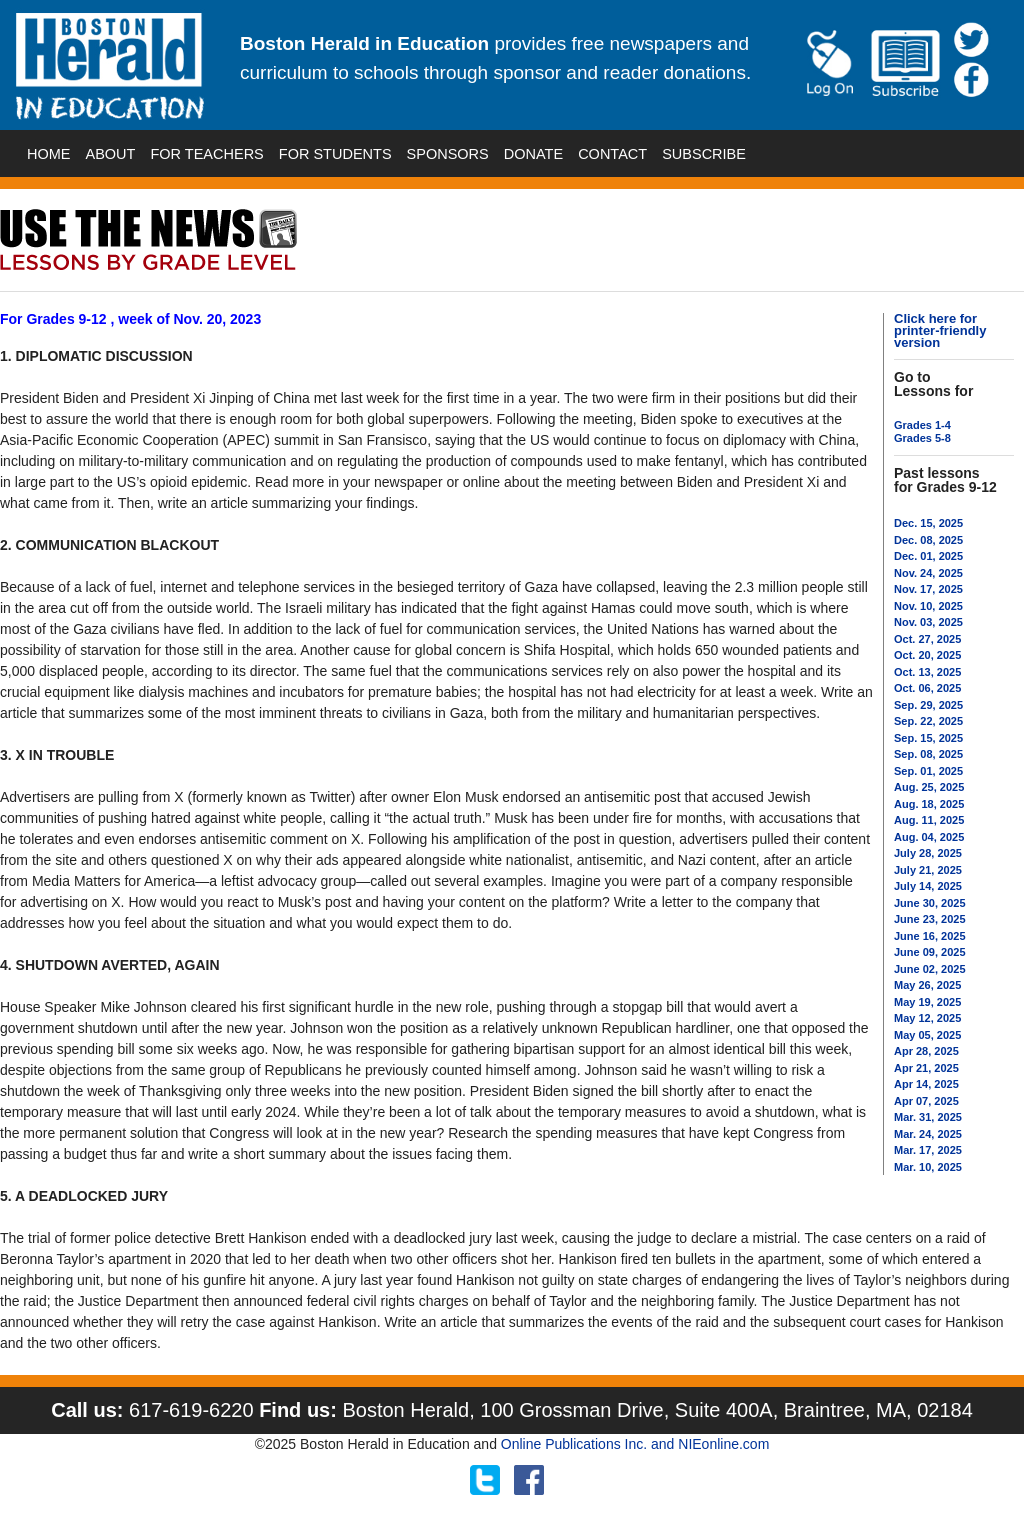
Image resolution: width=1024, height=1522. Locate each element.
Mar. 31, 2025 (928, 1117)
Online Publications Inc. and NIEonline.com (635, 1444)
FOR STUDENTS (335, 154)
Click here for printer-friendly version (940, 330)
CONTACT (612, 154)
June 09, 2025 (930, 952)
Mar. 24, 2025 (928, 1134)
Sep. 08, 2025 (928, 754)
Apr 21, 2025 (926, 1068)
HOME (49, 154)
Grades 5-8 (922, 438)
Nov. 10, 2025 (928, 606)
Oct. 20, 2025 (927, 655)
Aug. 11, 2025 (929, 820)
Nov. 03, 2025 (928, 622)
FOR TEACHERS (206, 154)
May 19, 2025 (927, 1002)
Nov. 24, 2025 (928, 573)
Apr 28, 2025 (926, 1051)
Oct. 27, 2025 (927, 639)
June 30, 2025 (930, 903)
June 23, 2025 (930, 919)
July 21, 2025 (928, 870)
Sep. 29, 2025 (928, 705)
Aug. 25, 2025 (929, 787)
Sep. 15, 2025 (928, 738)
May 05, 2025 (927, 1035)
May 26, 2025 (927, 985)
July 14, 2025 (928, 886)
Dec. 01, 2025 (928, 556)
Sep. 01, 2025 (928, 771)
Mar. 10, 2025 (928, 1167)
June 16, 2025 (930, 936)
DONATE (533, 154)
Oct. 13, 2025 (927, 672)
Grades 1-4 (922, 425)
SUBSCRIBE (704, 154)
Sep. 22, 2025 (928, 721)
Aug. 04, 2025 (929, 837)
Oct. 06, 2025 (927, 688)
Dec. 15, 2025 (928, 523)
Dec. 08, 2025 (928, 540)
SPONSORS (448, 154)
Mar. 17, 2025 (928, 1150)
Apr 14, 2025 (926, 1084)
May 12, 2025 (927, 1018)
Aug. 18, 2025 (929, 804)
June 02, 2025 (930, 969)
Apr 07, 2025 (926, 1101)
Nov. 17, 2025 (928, 589)
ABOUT (111, 154)
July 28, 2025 (928, 853)
